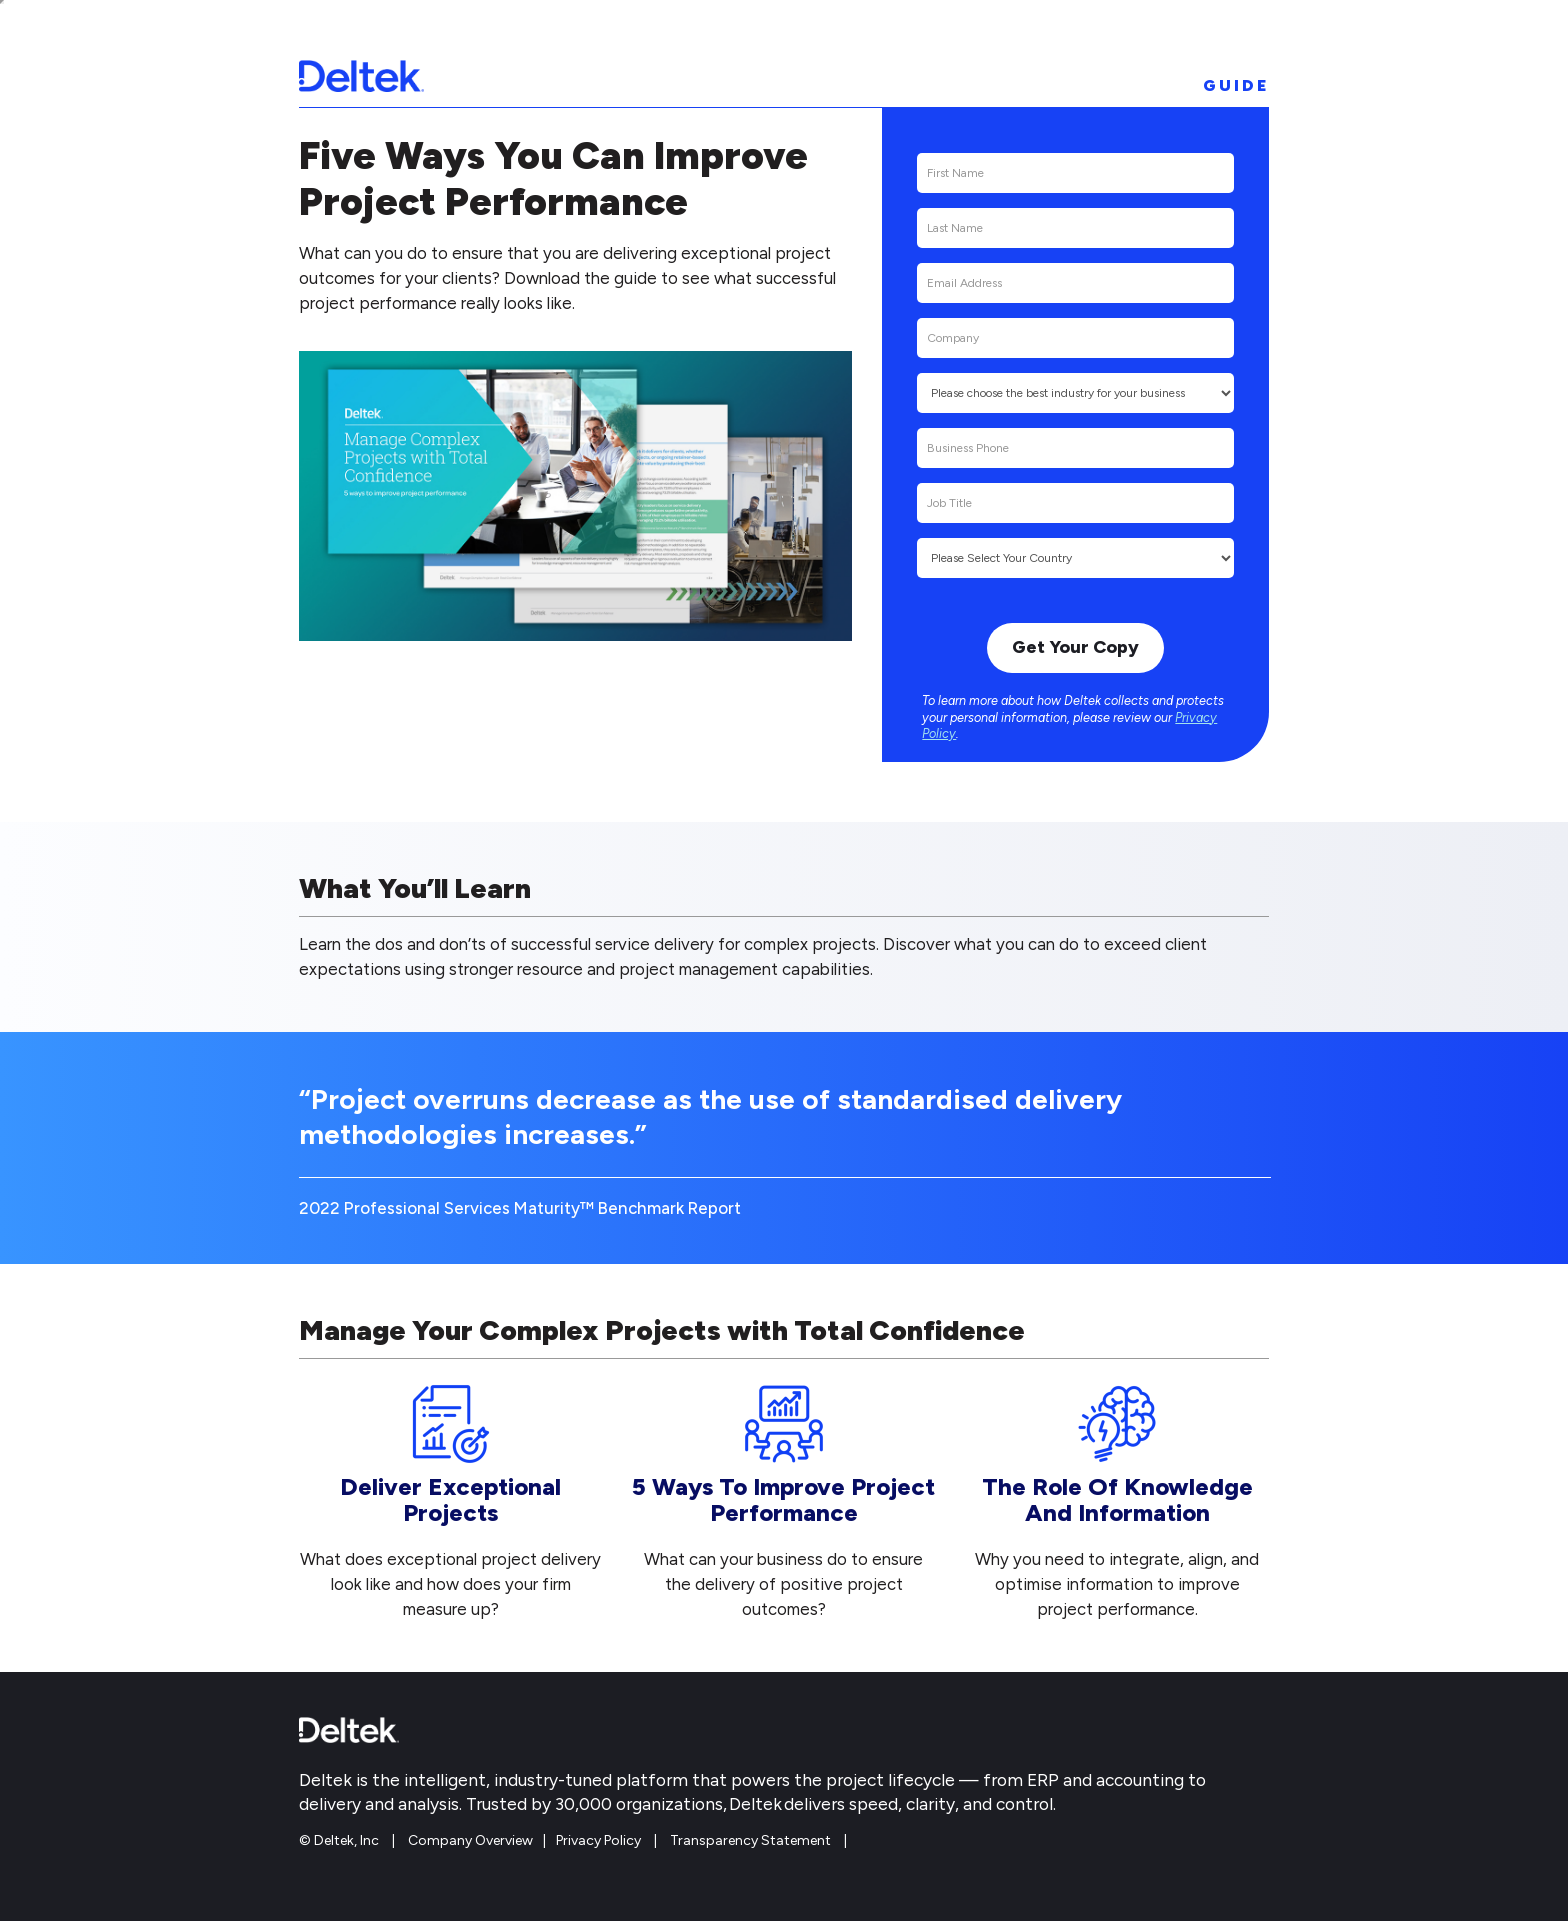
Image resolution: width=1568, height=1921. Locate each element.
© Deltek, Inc (340, 1840)
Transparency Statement (750, 1840)
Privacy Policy (598, 1840)
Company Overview (470, 1840)
